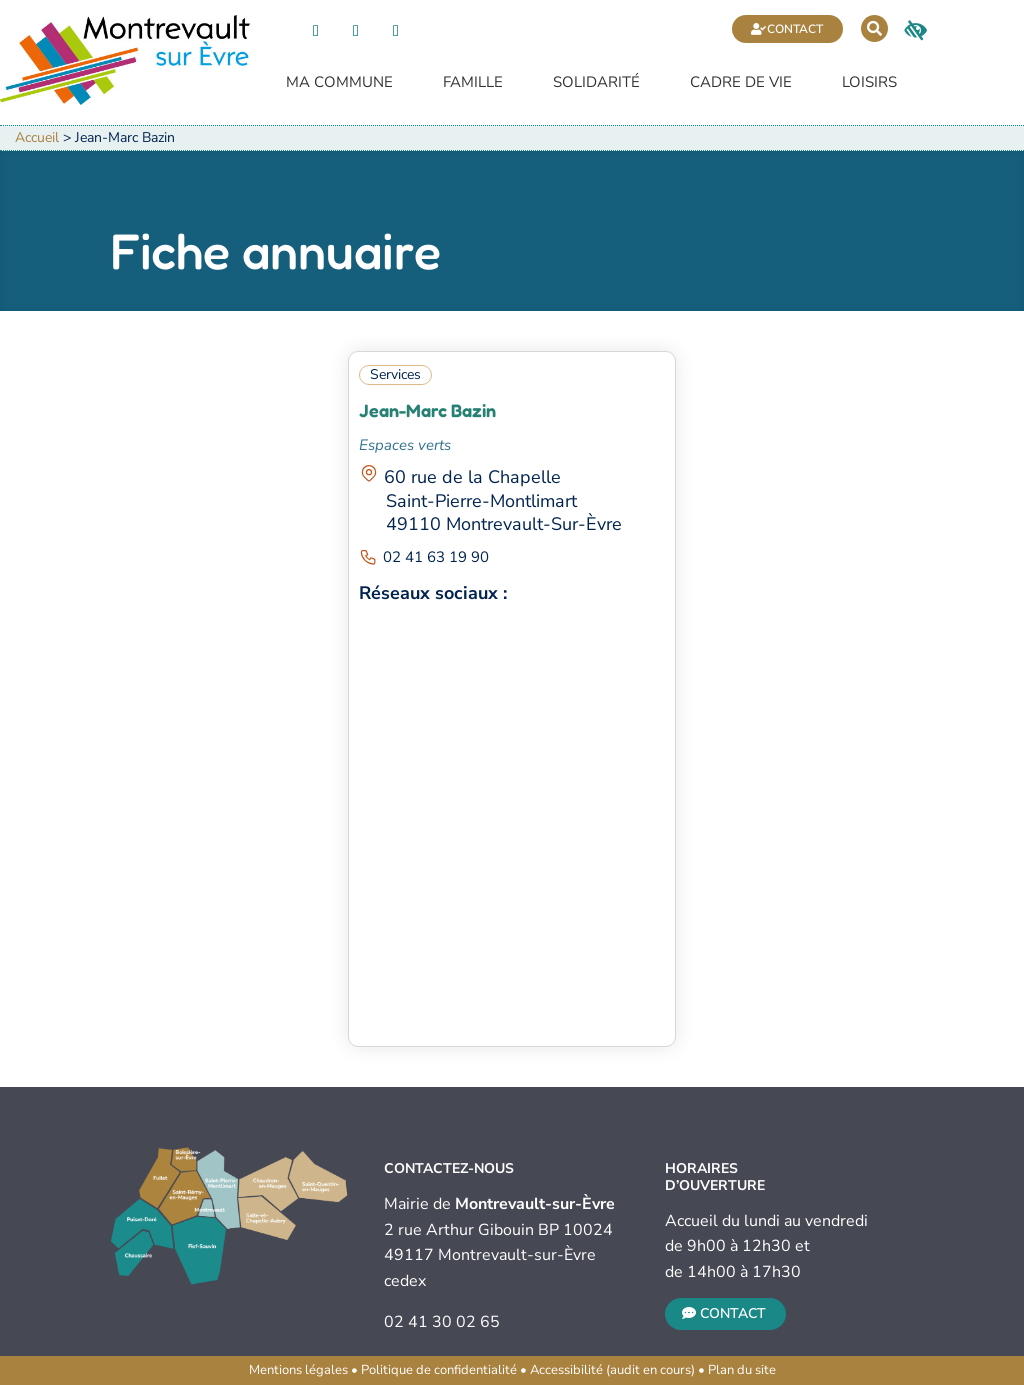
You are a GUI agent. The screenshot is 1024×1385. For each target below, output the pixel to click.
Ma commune (339, 83)
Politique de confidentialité (439, 1370)
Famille (473, 83)
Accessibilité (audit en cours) (612, 1370)
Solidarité (596, 83)
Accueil (37, 137)
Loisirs (869, 83)
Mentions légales (298, 1370)
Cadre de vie (741, 83)
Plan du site (742, 1370)
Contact (795, 29)
